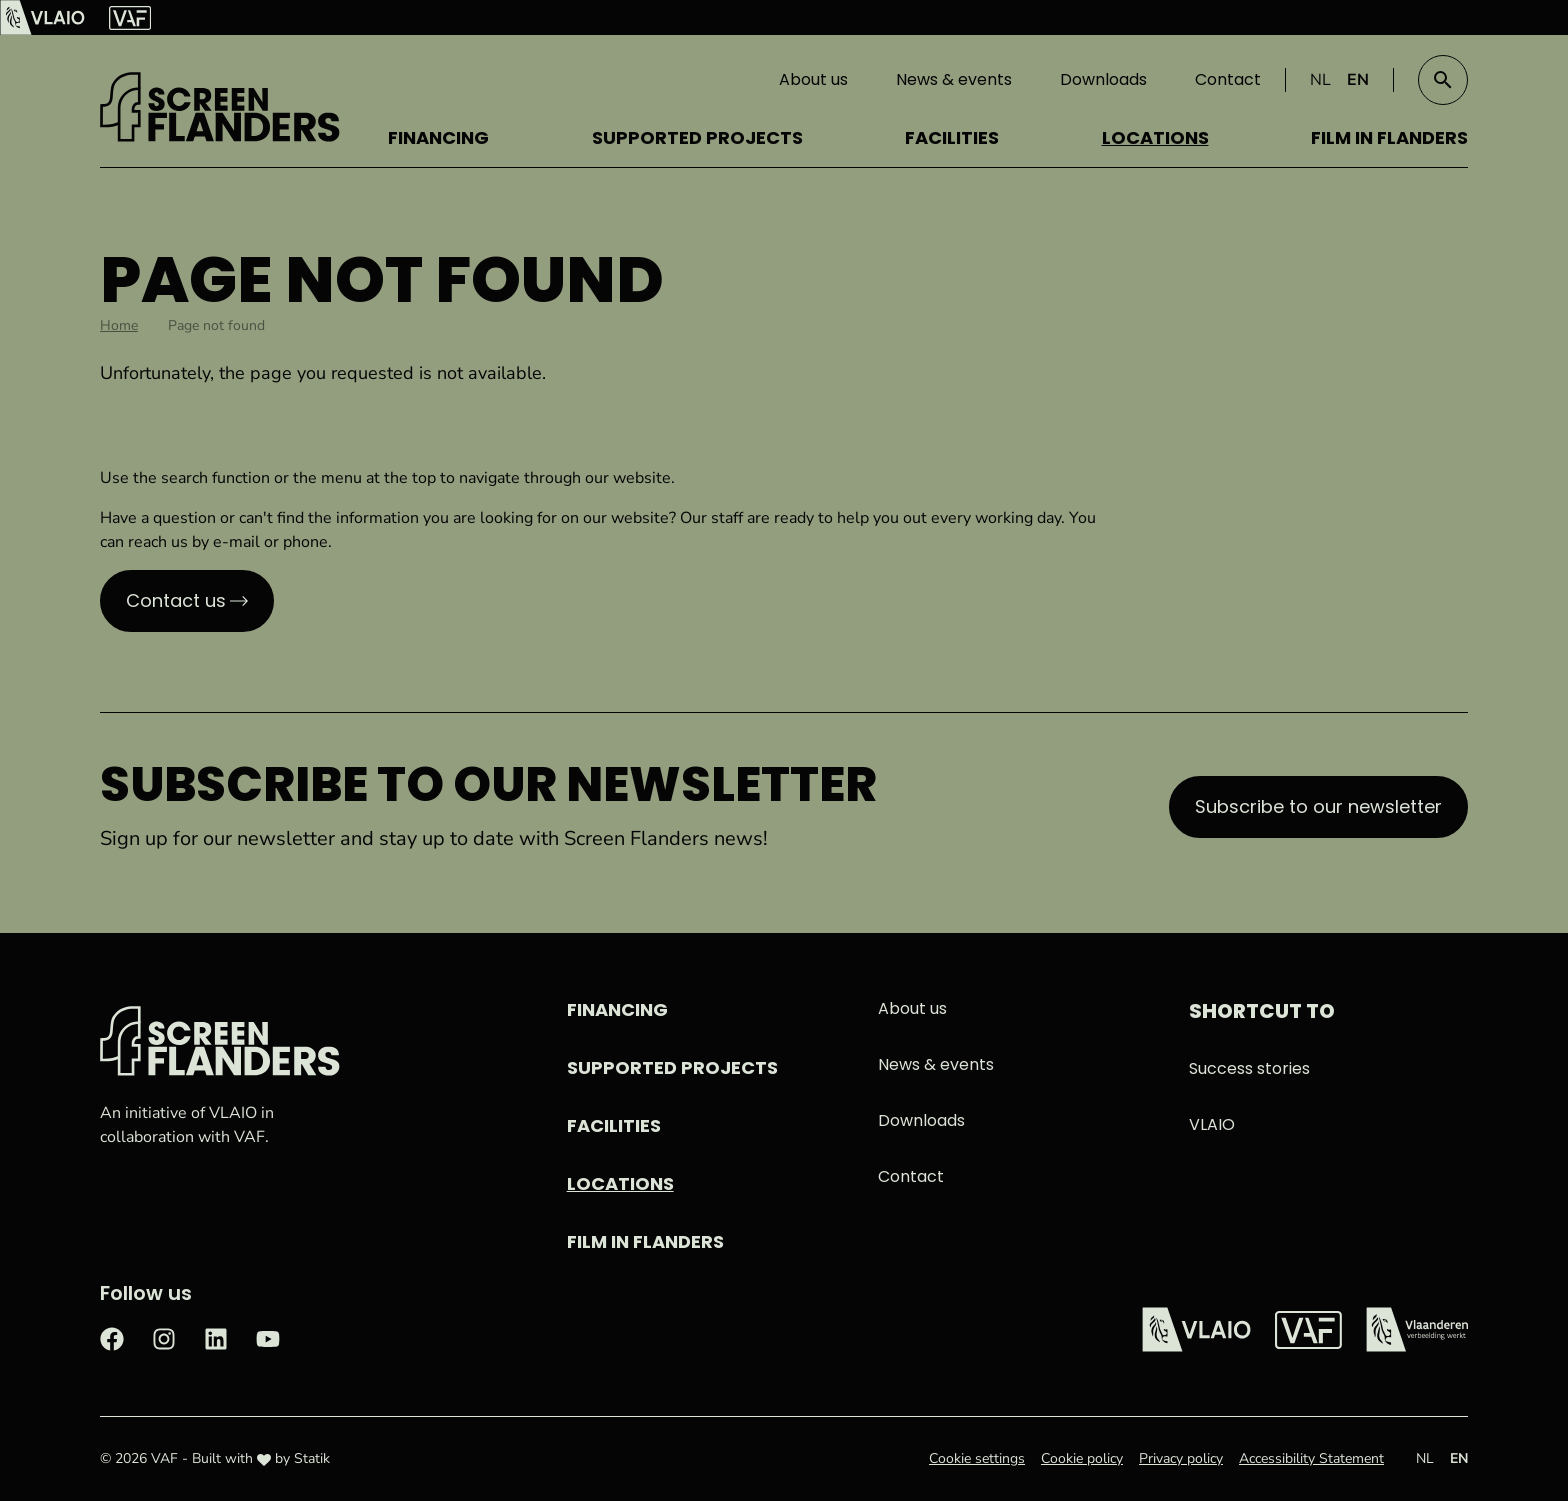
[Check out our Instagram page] (164, 1337)
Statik (312, 1458)
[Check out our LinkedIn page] (216, 1337)
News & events (954, 79)
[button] (1443, 80)
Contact (1228, 79)
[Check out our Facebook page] (112, 1337)
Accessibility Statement (1311, 1458)
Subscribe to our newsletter (1318, 806)
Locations (1155, 137)
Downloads (1103, 79)
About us (813, 79)
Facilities (952, 137)
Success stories (1249, 1068)
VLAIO (1212, 1124)
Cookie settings (977, 1458)
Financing (438, 137)
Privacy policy (1181, 1458)
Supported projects (697, 137)
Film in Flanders (1389, 137)
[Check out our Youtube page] (268, 1337)
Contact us (176, 600)
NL (1320, 80)
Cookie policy (1082, 1458)
